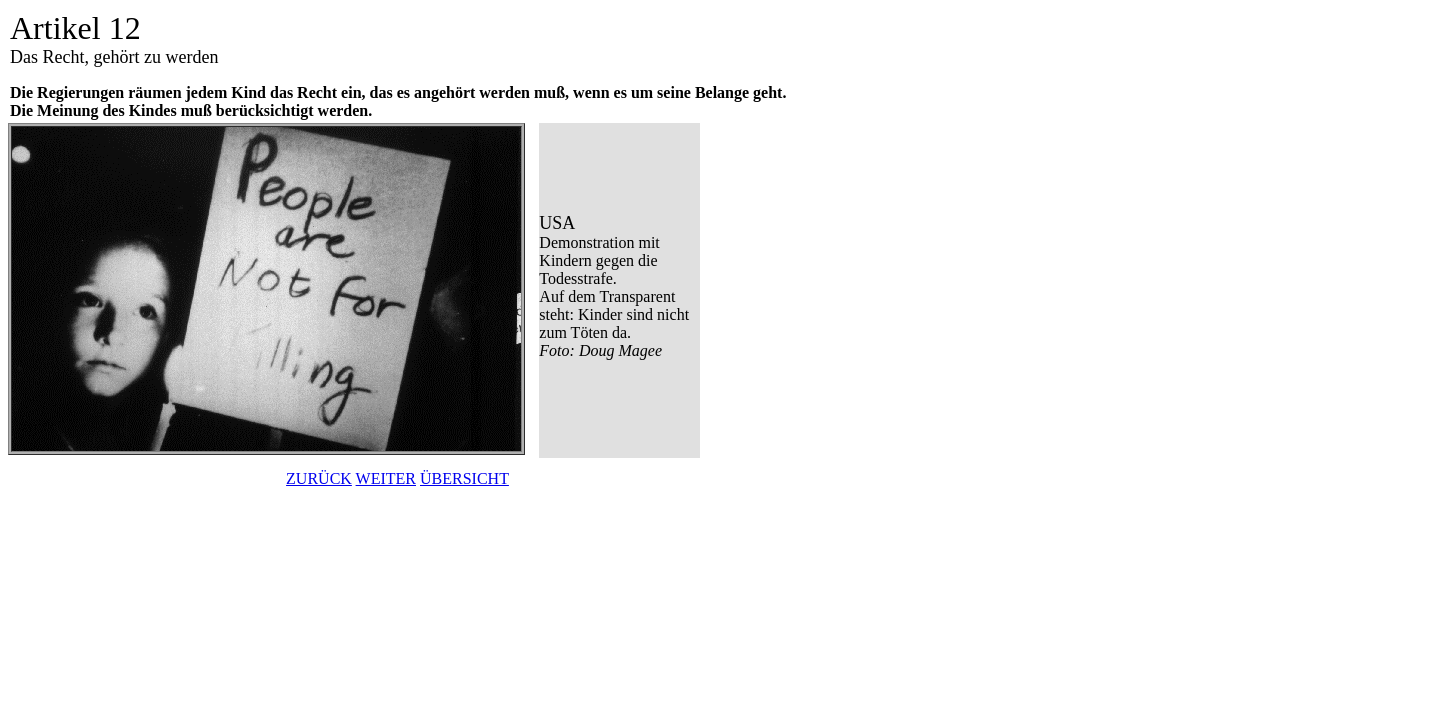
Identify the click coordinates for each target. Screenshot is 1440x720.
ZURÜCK (319, 478)
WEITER (386, 478)
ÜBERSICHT (464, 478)
